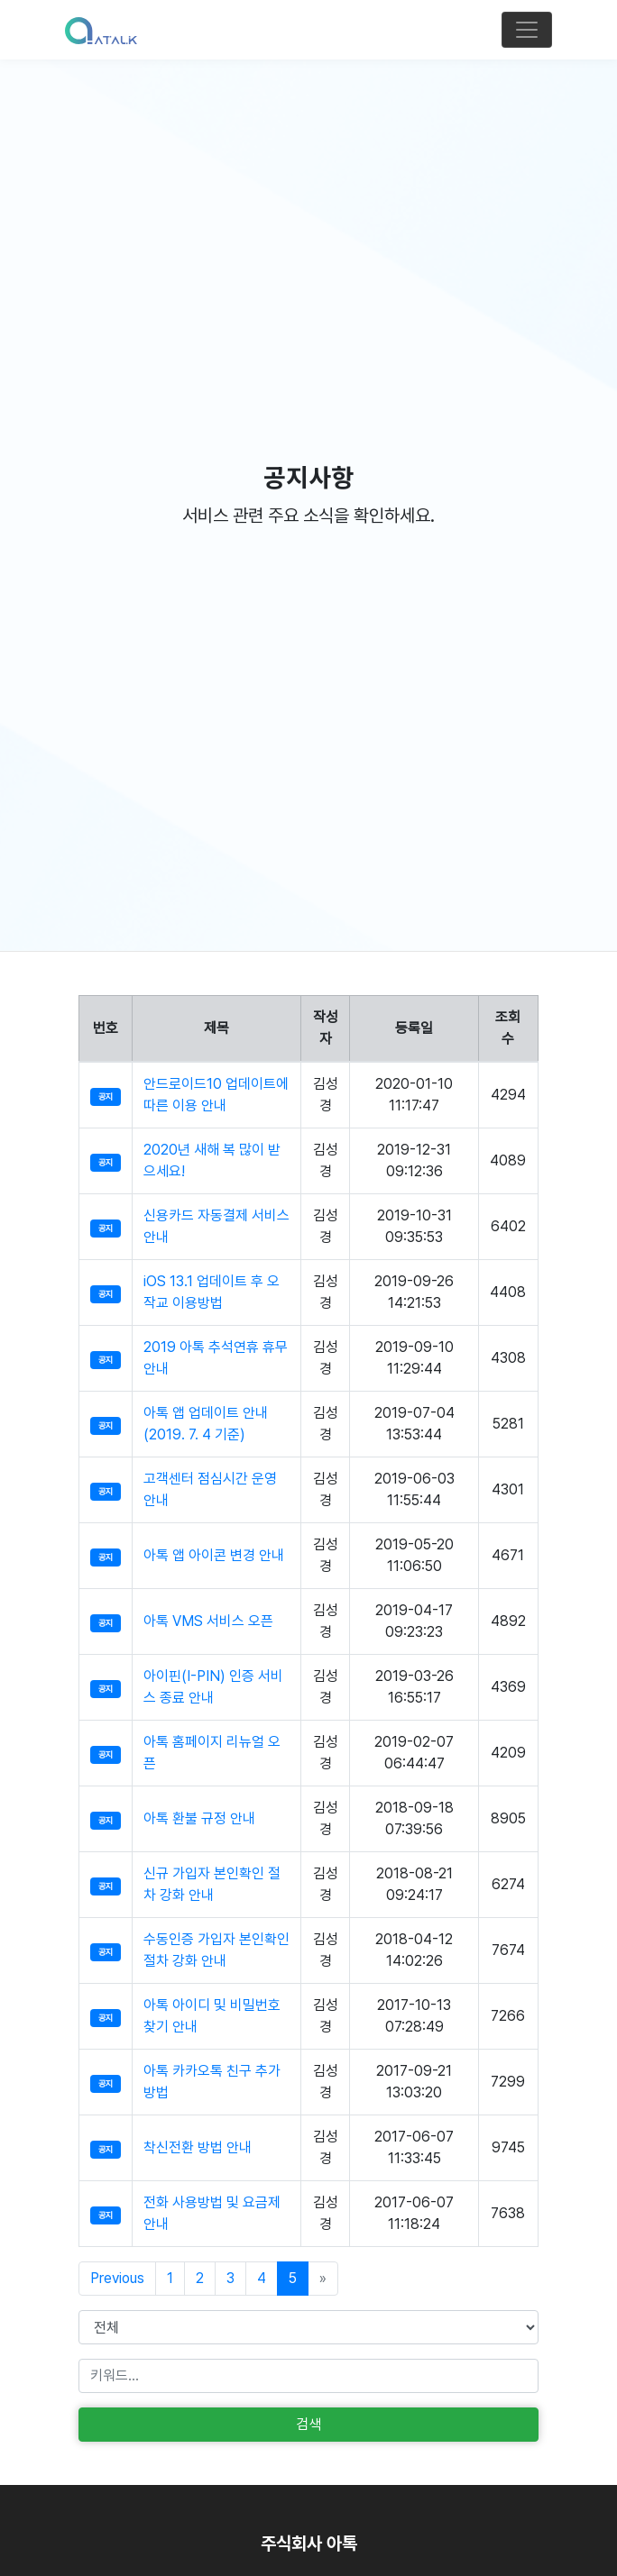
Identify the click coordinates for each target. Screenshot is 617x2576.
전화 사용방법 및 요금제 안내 (212, 2213)
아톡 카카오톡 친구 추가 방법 (212, 2081)
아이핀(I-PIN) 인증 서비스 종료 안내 (213, 1686)
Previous (117, 2278)
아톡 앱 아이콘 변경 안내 (213, 1555)
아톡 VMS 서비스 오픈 (208, 1621)
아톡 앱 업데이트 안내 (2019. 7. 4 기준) (205, 1423)
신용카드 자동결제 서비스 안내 (216, 1226)
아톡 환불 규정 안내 (199, 1818)
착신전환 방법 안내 (197, 2147)
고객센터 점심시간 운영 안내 (210, 1489)
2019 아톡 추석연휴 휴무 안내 (215, 1357)
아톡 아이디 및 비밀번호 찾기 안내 (212, 2015)
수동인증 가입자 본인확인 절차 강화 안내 (216, 1950)
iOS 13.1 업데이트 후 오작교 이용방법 (211, 1292)
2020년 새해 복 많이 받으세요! (212, 1160)
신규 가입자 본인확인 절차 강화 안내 (212, 1884)
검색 (308, 2424)
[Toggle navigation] (527, 30)
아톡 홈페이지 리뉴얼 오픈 (212, 1752)
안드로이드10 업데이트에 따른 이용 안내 (216, 1094)
